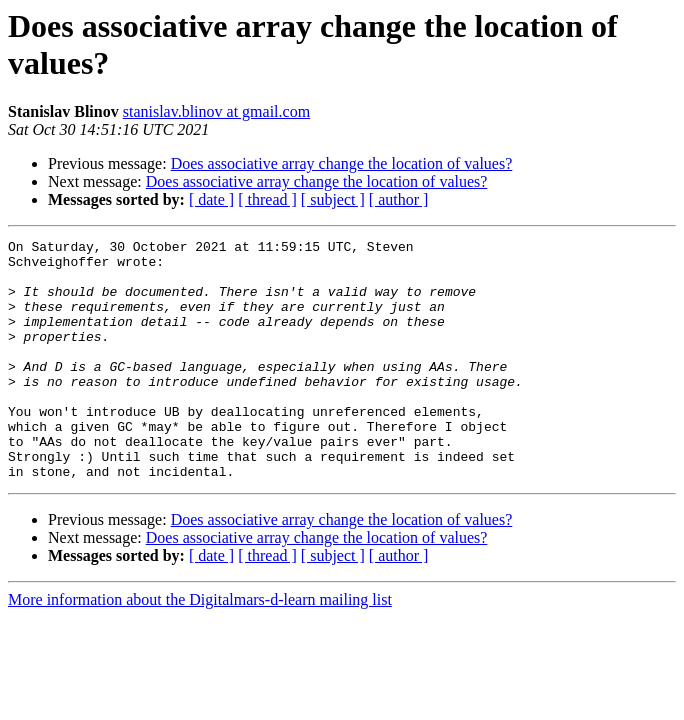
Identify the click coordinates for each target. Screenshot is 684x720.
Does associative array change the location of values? (342, 163)
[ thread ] (267, 199)
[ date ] (211, 199)
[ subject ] (333, 199)
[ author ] (399, 199)
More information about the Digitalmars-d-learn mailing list (200, 647)
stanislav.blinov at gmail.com (216, 111)
